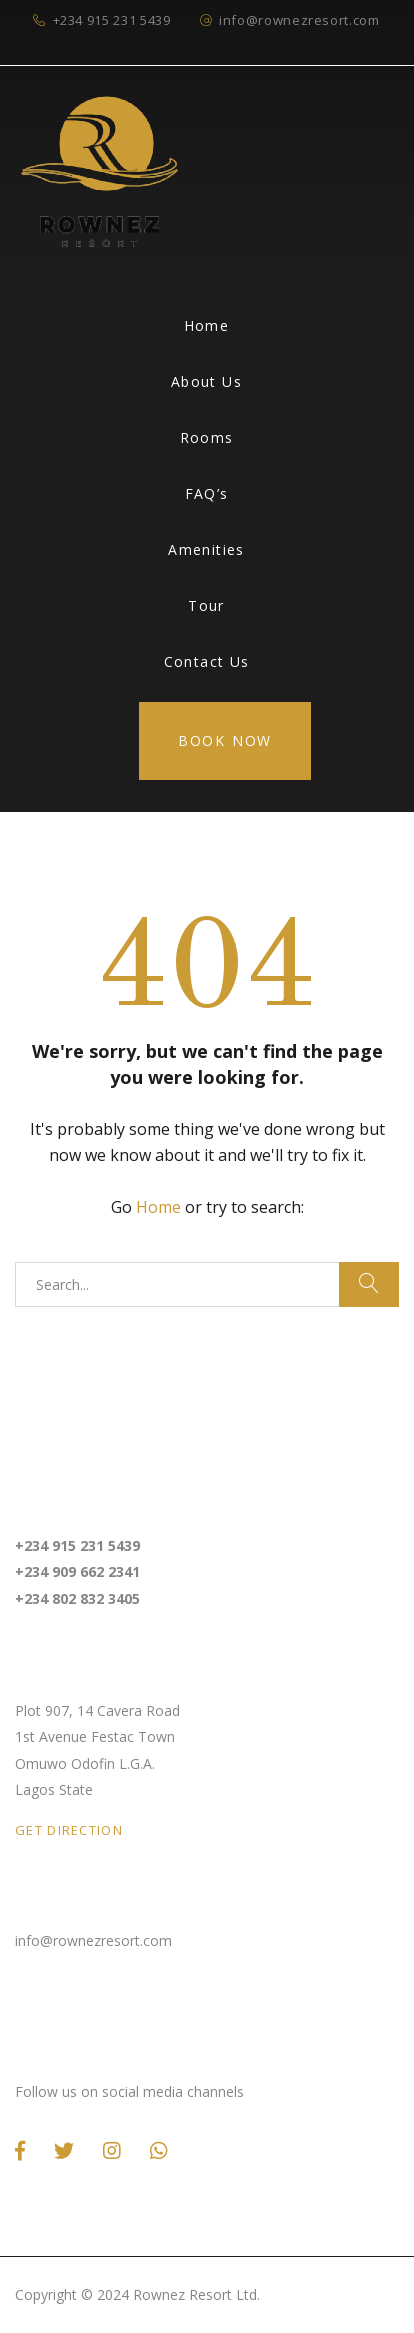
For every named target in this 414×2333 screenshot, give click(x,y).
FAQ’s (207, 493)
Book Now (225, 740)
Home (207, 325)
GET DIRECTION (69, 1830)
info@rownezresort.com (299, 20)
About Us (206, 381)
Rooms (207, 437)
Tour (206, 605)
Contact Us (207, 661)
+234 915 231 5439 (112, 20)
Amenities (206, 549)
